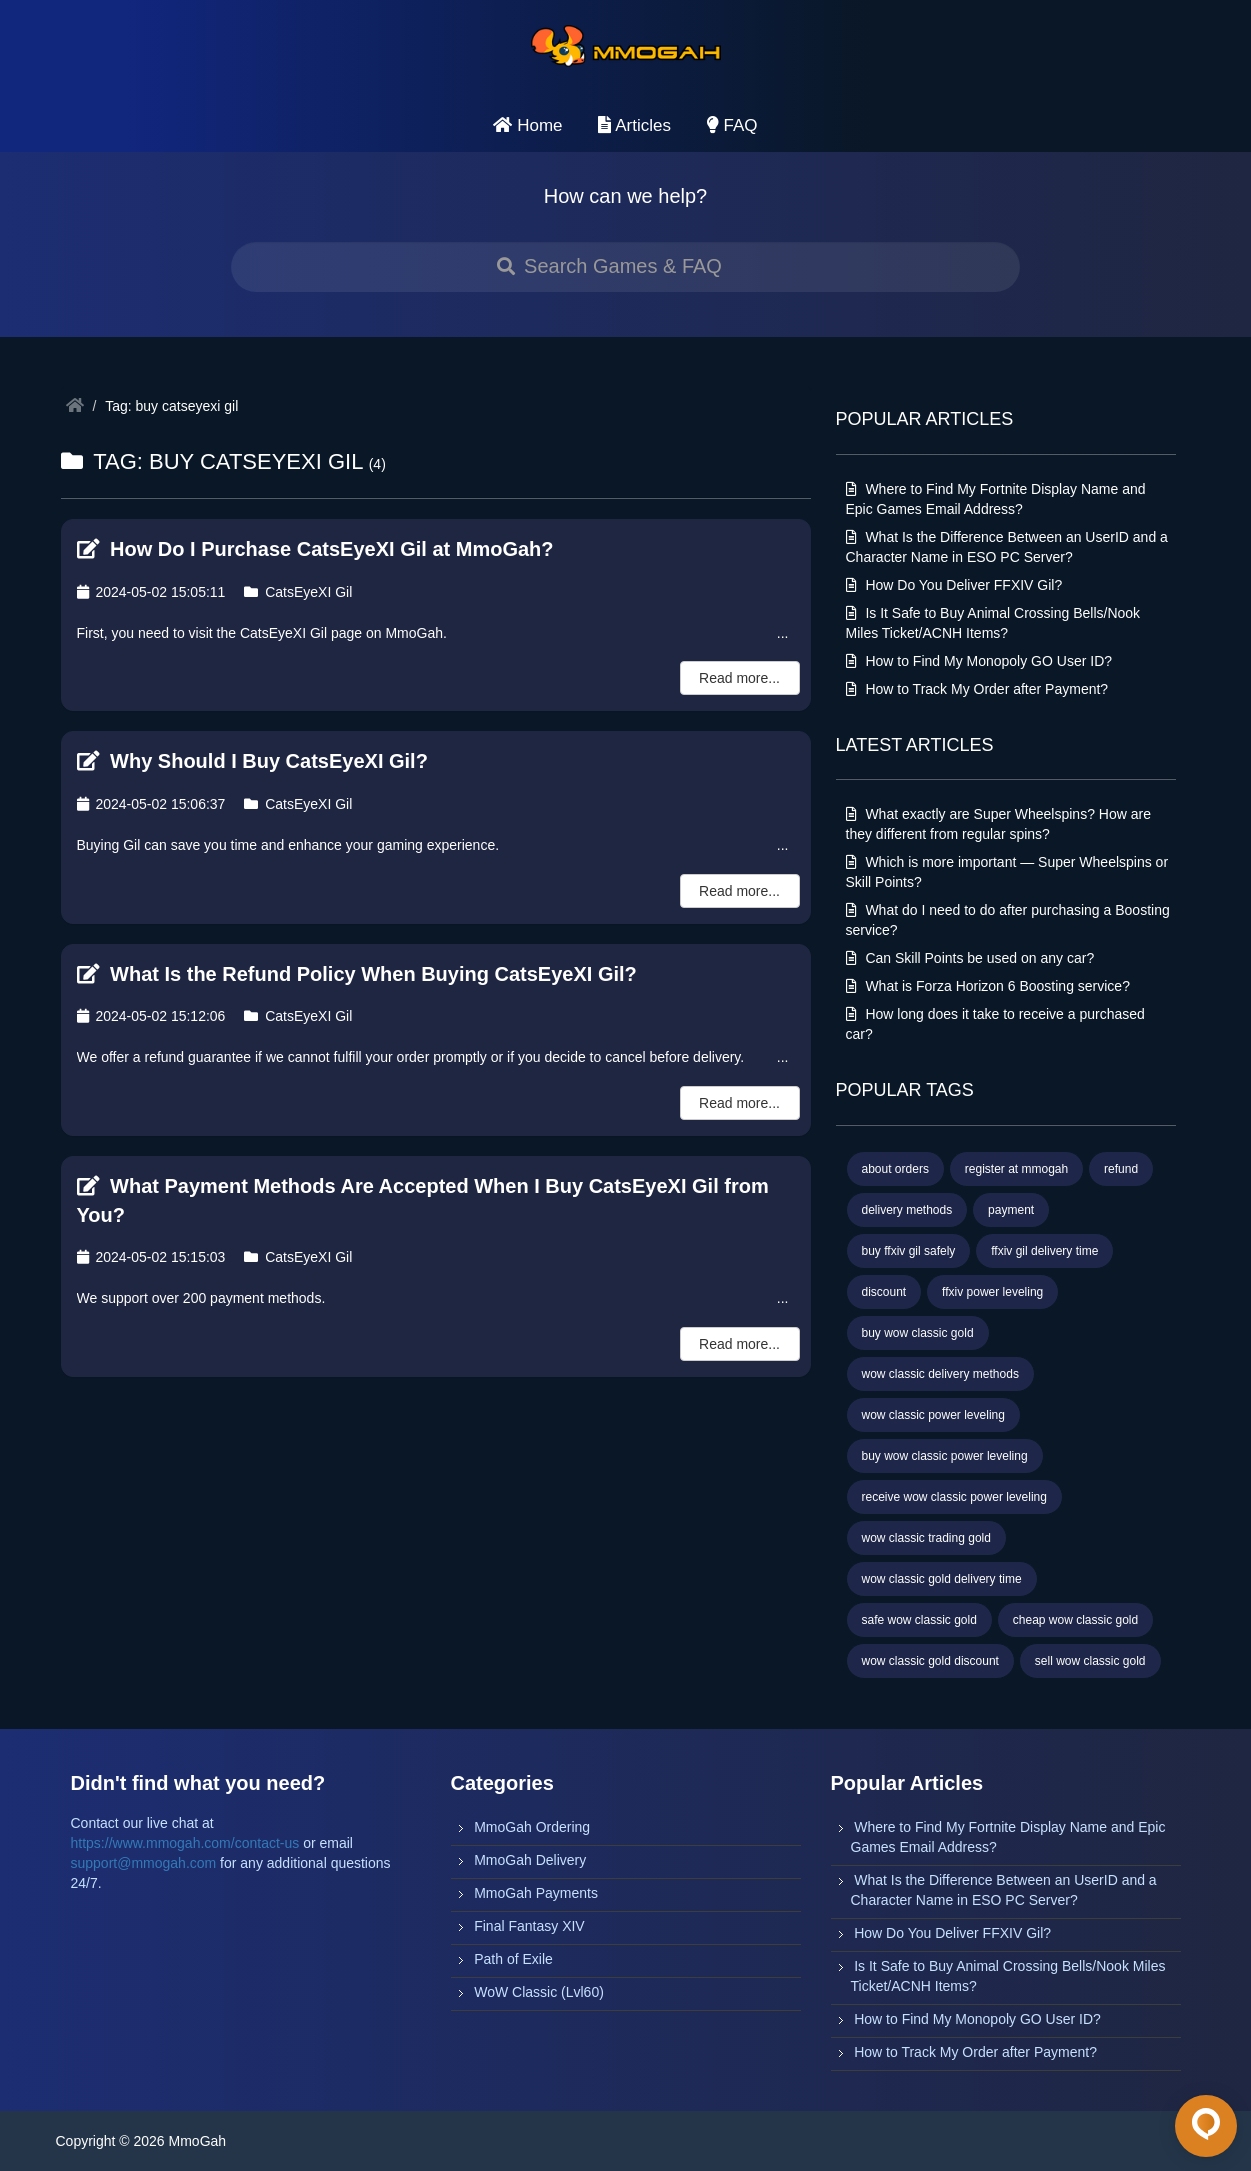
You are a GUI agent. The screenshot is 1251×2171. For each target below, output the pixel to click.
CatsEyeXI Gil (298, 592)
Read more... (739, 678)
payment (1011, 1210)
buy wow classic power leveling (945, 1456)
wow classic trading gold (926, 1538)
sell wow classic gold (1090, 1661)
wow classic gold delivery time (942, 1579)
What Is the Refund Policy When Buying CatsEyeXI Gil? (357, 974)
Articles (634, 125)
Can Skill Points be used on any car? (970, 958)
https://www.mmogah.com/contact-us (185, 1843)
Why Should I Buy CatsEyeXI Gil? (252, 761)
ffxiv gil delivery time (1044, 1251)
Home (527, 125)
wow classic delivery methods (940, 1374)
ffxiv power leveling (992, 1292)
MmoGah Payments (536, 1893)
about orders (895, 1169)
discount (884, 1292)
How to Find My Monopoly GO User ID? (979, 661)
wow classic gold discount (930, 1661)
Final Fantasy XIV (529, 1926)
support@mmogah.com (144, 1863)
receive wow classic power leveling (954, 1497)
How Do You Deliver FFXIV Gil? (954, 585)
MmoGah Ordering (532, 1827)
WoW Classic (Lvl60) (539, 1992)
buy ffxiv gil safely (909, 1251)
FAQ (732, 125)
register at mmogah (1016, 1169)
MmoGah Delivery (530, 1860)
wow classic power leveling (933, 1415)
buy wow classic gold (918, 1333)
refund (1121, 1169)
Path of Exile (513, 1959)
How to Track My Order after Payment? (977, 689)
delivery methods (907, 1210)
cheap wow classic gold (1075, 1620)
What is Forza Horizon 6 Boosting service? (988, 986)
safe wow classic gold (919, 1620)
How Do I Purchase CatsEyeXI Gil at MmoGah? (315, 549)
